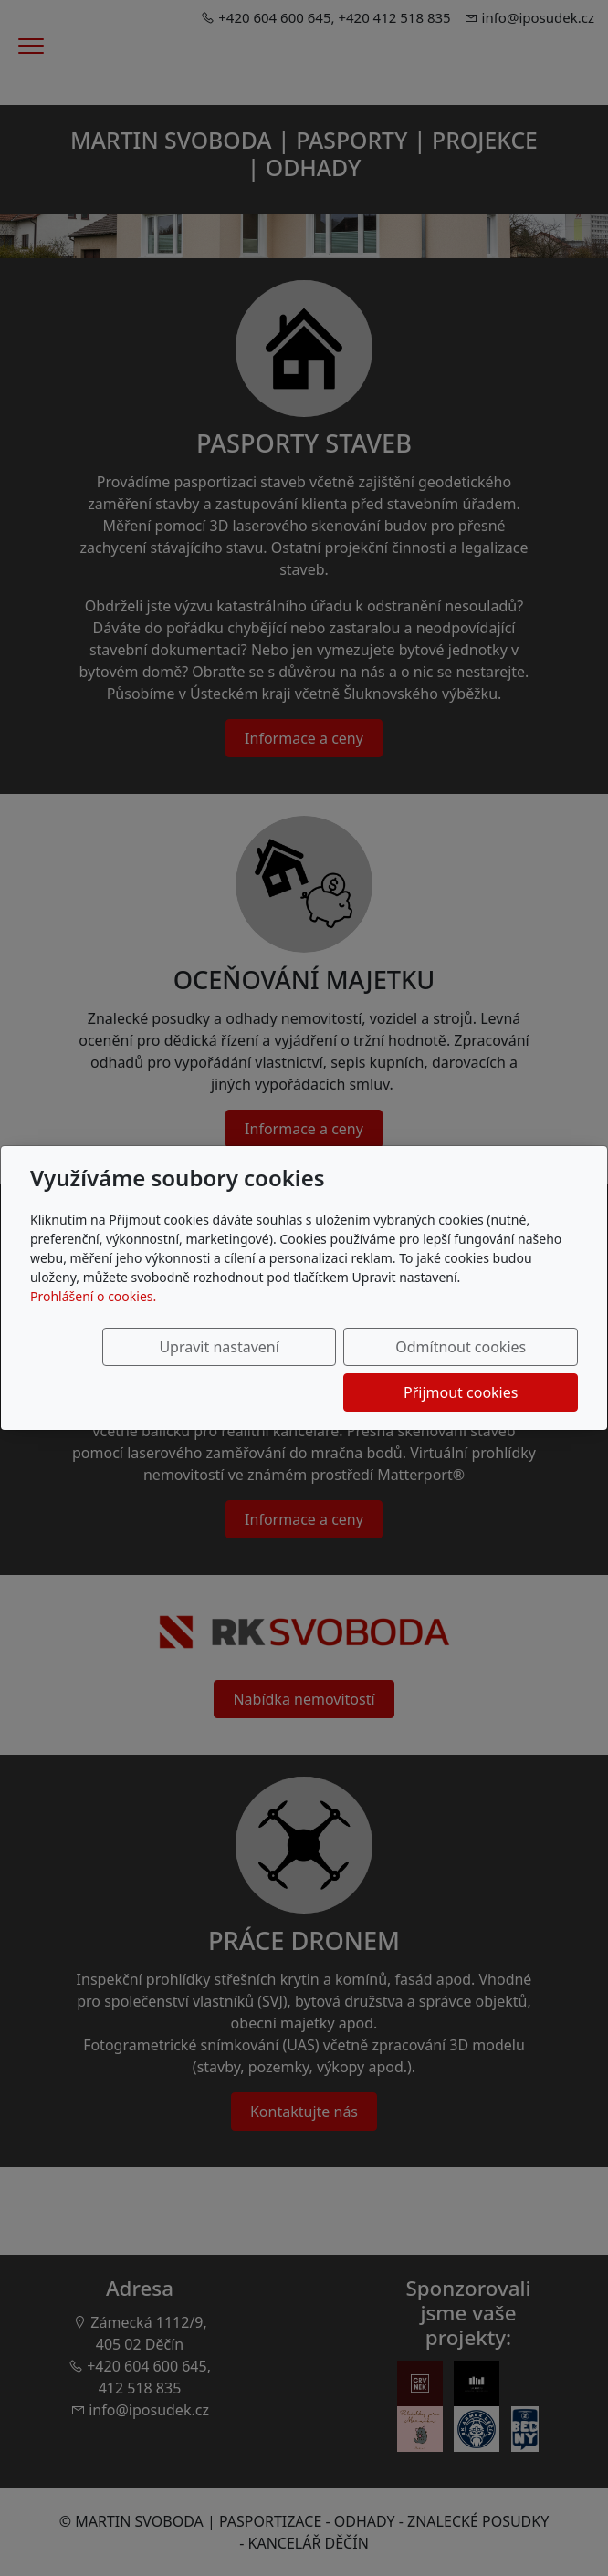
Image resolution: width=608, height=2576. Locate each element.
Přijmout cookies (490, 1370)
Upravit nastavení (124, 1370)
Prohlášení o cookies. (93, 1319)
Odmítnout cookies (308, 1370)
